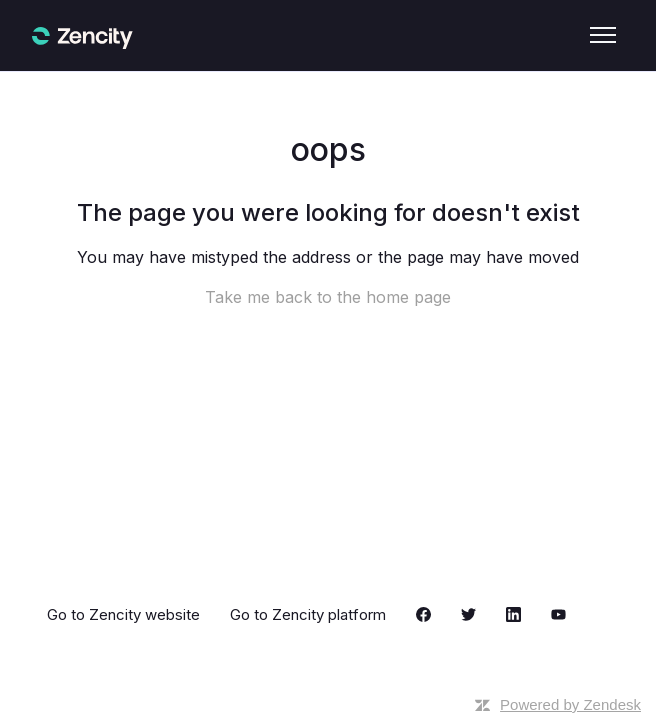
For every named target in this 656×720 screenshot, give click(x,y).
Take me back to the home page (328, 297)
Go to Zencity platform (308, 614)
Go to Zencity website (123, 614)
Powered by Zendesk (570, 704)
